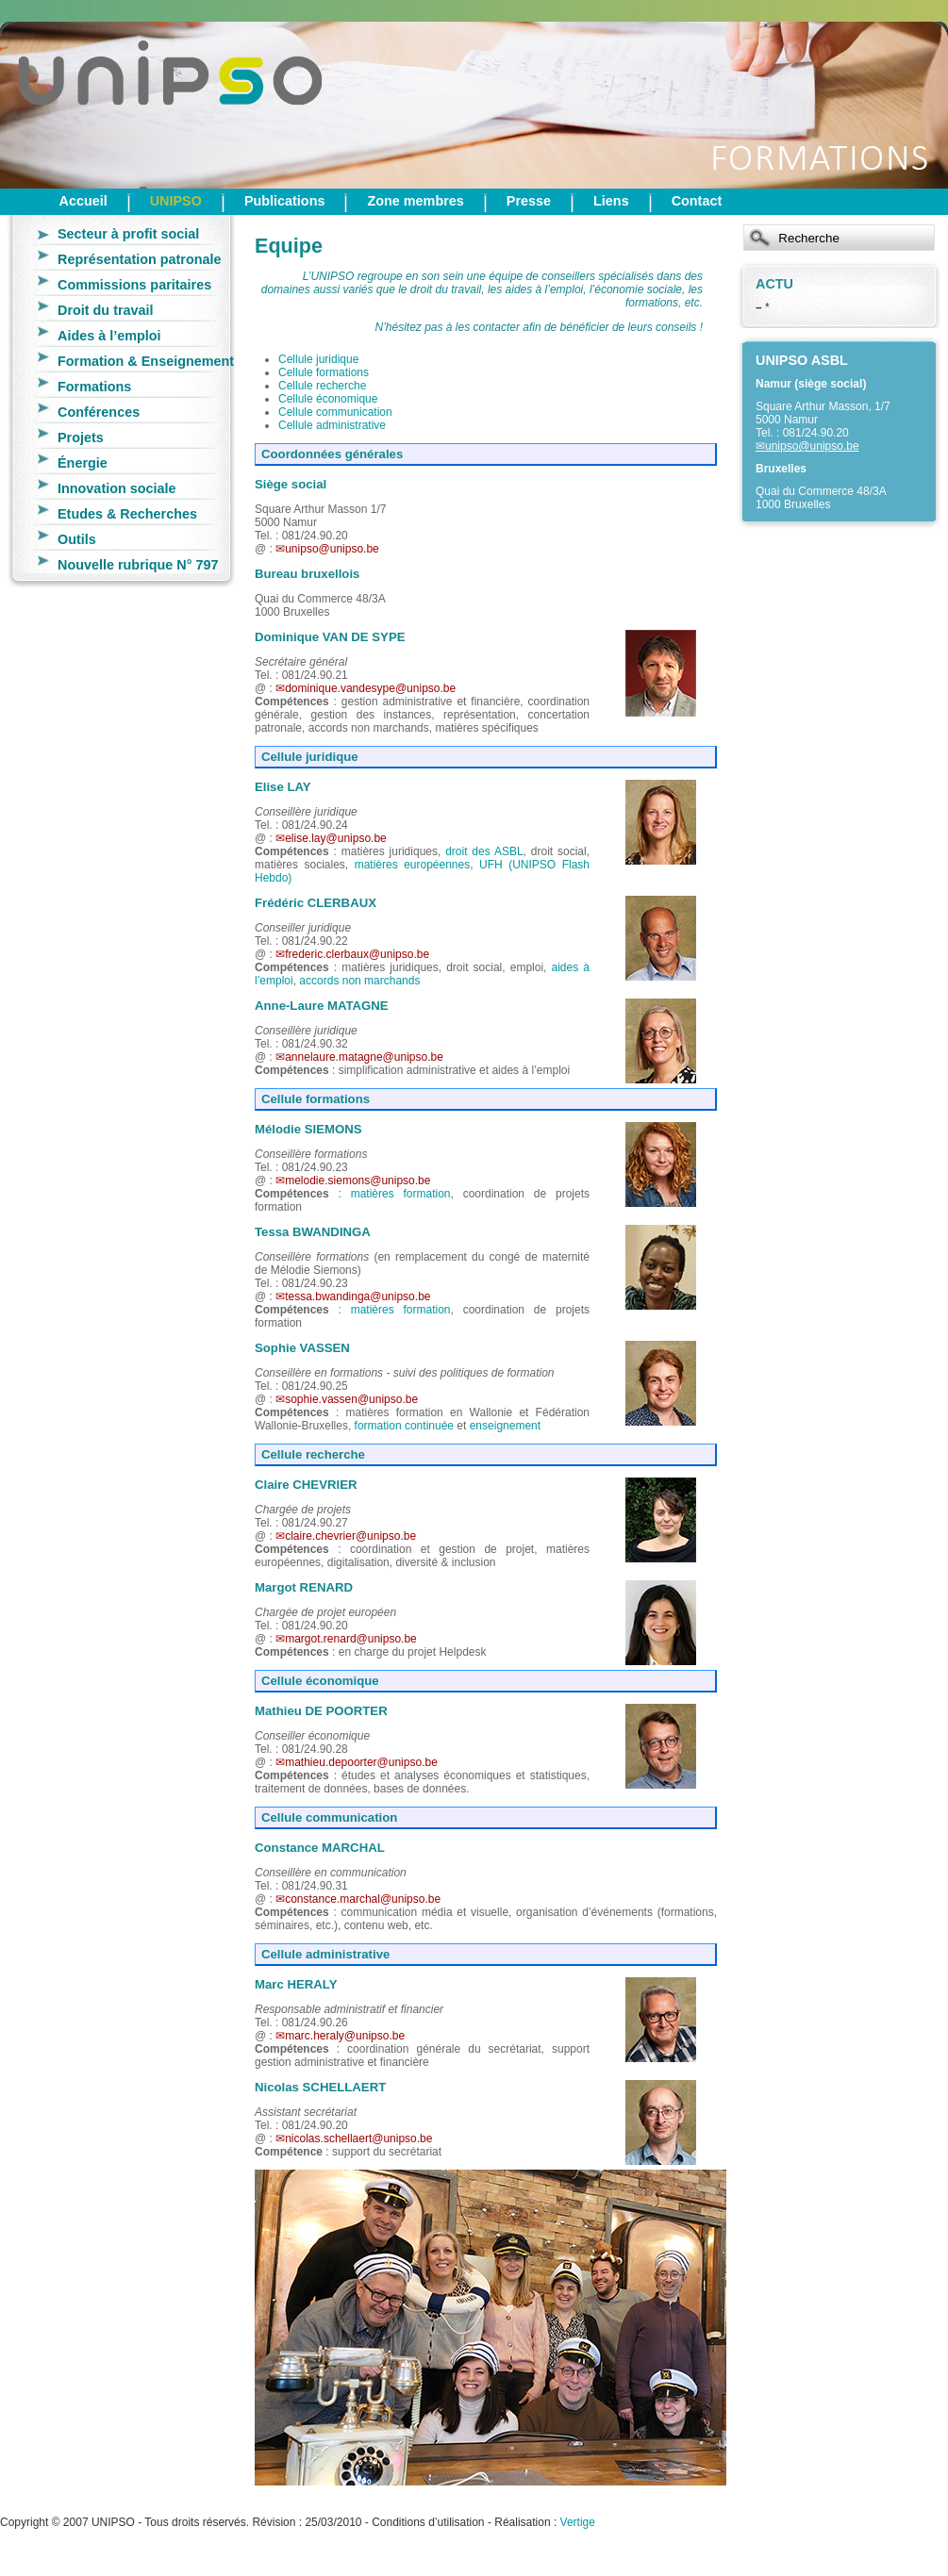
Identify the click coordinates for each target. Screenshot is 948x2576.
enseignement (505, 1425)
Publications (284, 200)
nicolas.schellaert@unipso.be (358, 2138)
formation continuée (404, 1425)
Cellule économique (327, 398)
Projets (81, 437)
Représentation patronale (140, 259)
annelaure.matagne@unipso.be (364, 1057)
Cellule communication (335, 412)
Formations (94, 386)
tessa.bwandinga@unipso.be (357, 1296)
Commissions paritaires (134, 284)
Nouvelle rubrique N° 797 (138, 564)
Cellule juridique (318, 359)
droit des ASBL (484, 851)
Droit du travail (106, 310)
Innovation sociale (117, 488)
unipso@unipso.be (812, 446)
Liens (611, 200)
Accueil (83, 200)
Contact (697, 200)
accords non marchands (359, 980)
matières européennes (413, 864)
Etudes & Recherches (127, 513)
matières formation (401, 1193)
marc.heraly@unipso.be (345, 2035)
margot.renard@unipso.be (351, 1638)
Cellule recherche (322, 385)
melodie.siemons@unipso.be (357, 1180)
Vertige (577, 2522)
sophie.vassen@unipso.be (351, 1399)
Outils (77, 539)
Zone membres (415, 200)
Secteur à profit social (128, 233)
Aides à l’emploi (109, 335)
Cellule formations (323, 372)
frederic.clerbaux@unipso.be (357, 954)
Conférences (99, 412)
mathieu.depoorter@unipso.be (361, 1762)
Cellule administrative (332, 425)
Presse (529, 200)
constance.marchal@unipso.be (363, 1899)
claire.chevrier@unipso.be (350, 1536)
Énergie (83, 463)
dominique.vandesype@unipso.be (370, 688)
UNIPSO (176, 200)
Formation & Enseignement (146, 361)
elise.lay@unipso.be (336, 838)
